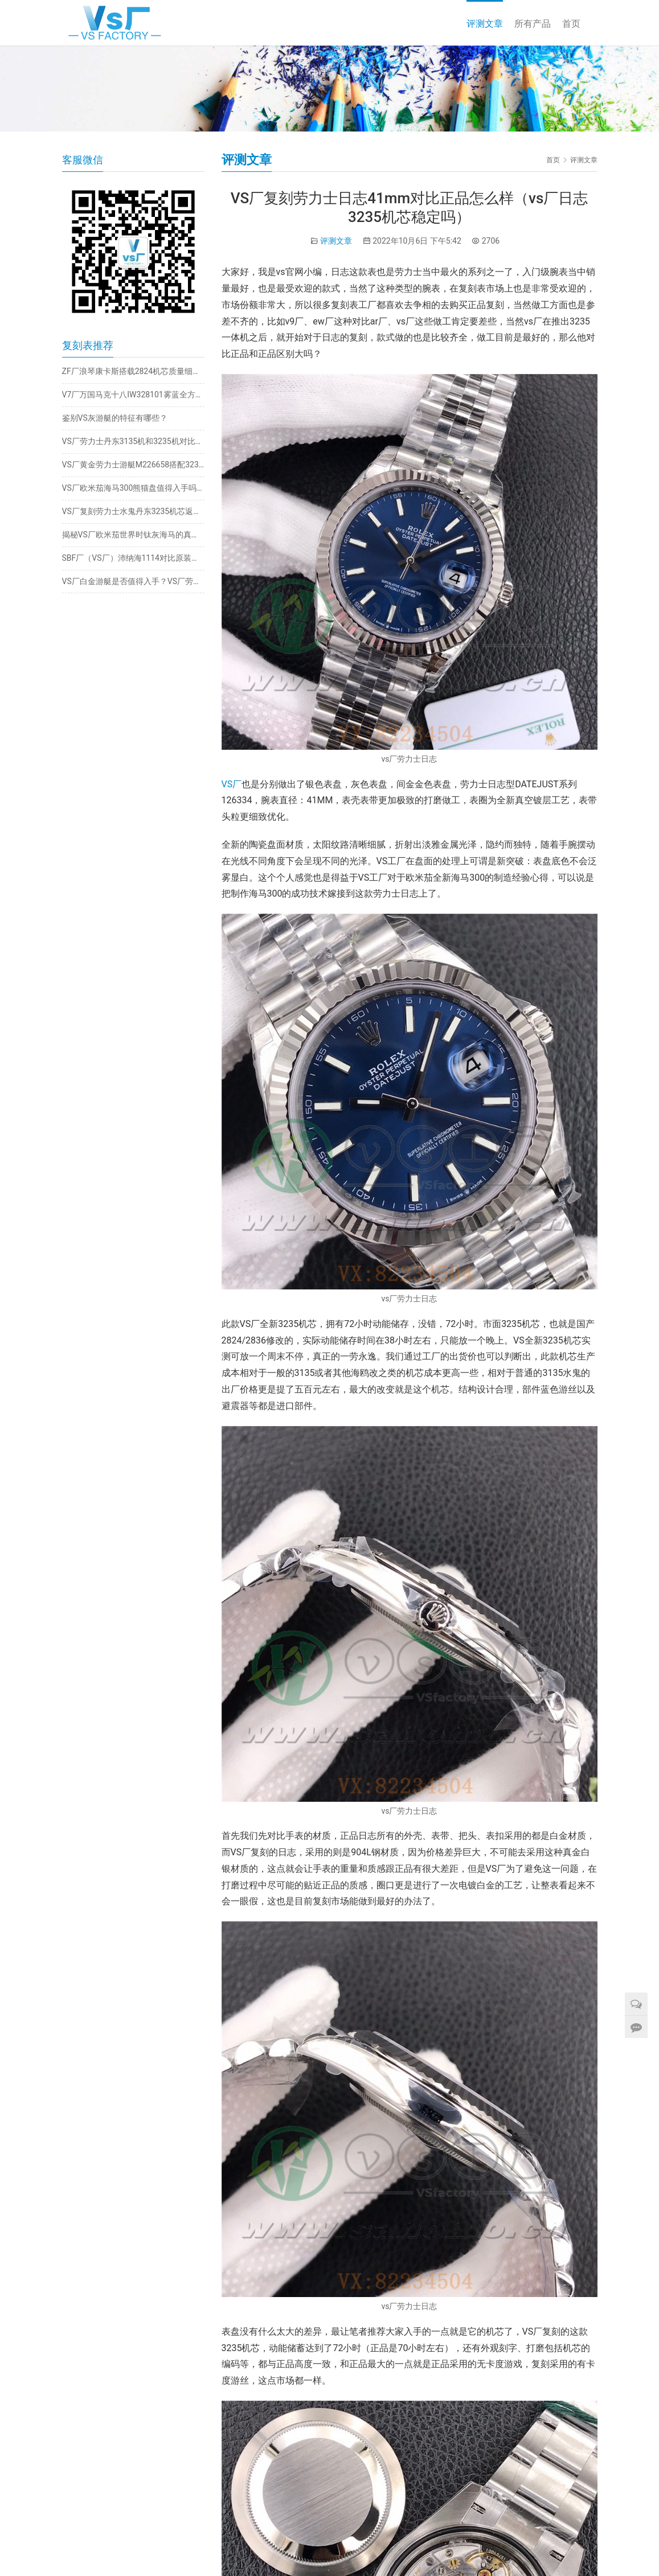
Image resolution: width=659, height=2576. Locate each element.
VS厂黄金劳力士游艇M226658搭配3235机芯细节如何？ (133, 464)
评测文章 (484, 23)
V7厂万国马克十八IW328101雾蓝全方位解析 (133, 394)
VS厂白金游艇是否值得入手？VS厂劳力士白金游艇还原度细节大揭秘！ (133, 581)
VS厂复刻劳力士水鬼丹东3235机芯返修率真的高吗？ (133, 511)
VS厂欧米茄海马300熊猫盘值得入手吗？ (133, 487)
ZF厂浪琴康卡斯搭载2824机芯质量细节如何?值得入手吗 (133, 371)
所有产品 (532, 23)
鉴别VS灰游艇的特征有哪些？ (114, 417)
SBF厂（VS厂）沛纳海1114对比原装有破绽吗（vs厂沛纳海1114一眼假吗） (133, 557)
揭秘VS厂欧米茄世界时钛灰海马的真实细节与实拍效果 (133, 534)
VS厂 (232, 784)
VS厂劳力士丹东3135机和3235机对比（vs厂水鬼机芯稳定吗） (133, 441)
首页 (571, 23)
